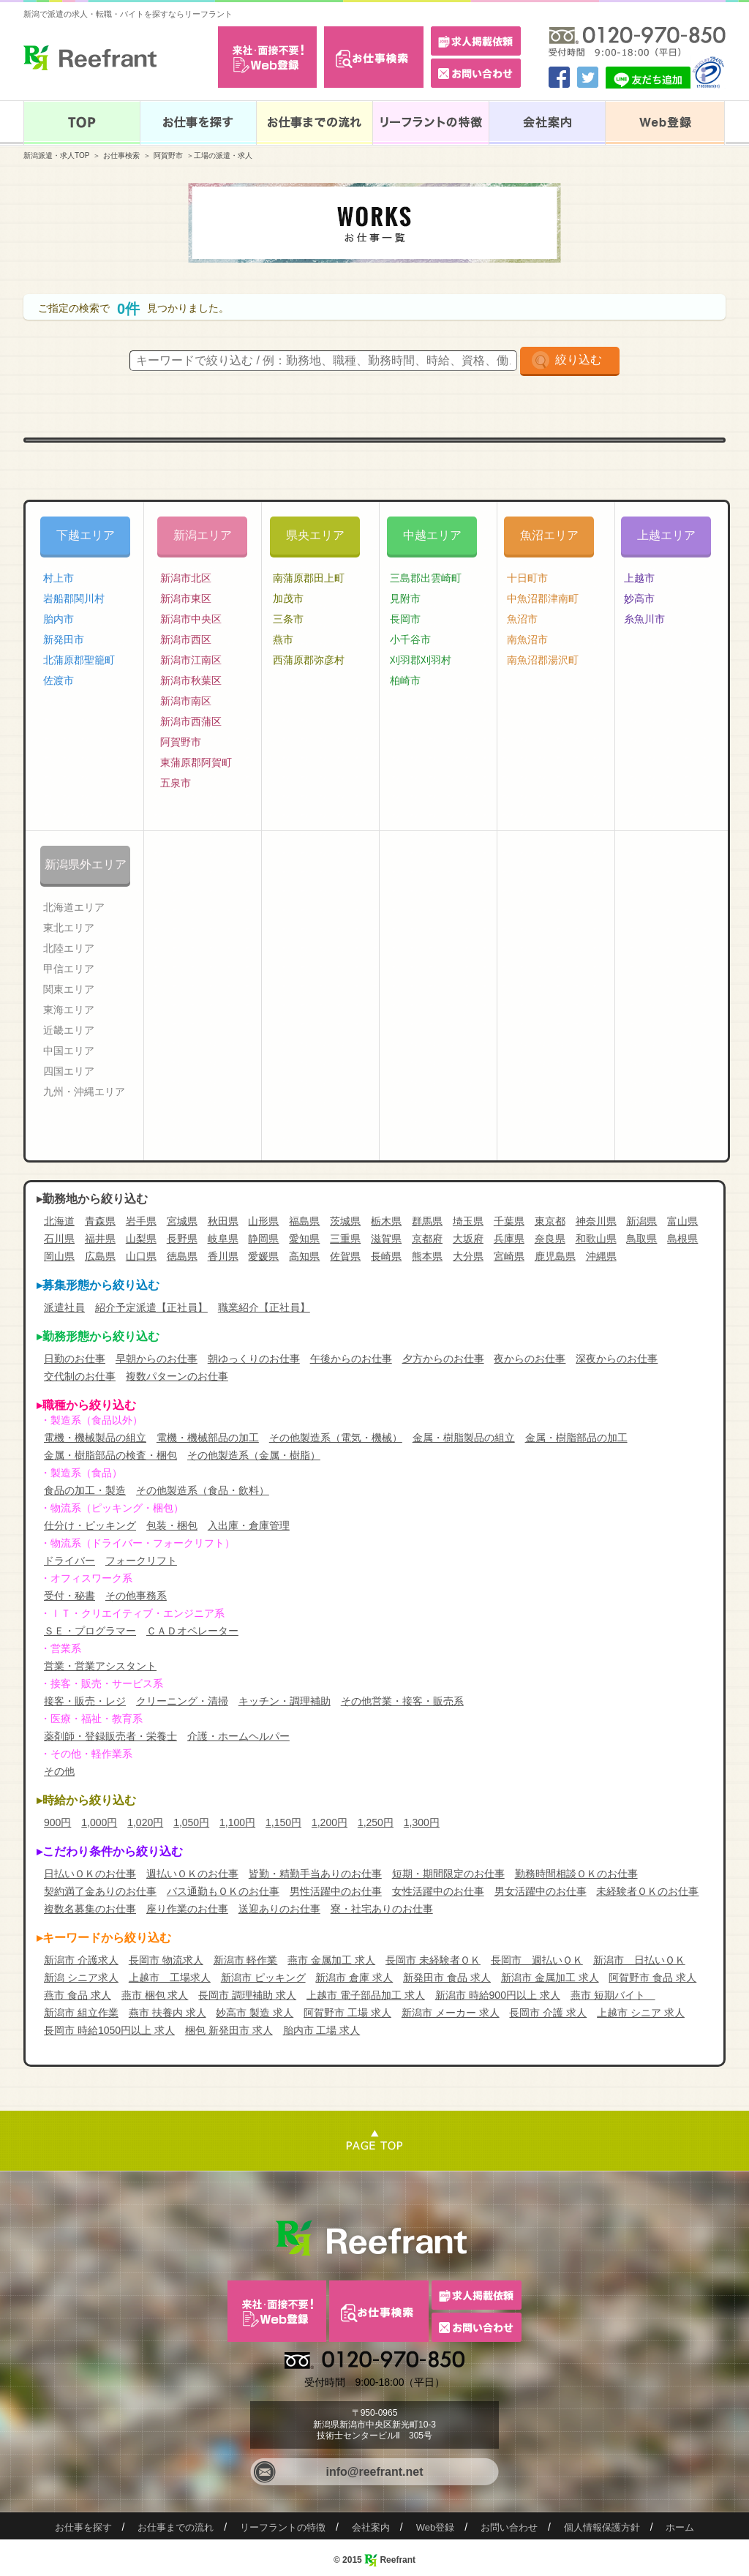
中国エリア (68, 1050)
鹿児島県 (555, 1256)
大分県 (468, 1256)
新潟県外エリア (86, 864)
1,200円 (329, 1822)
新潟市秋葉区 (191, 680)
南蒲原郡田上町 (309, 578)
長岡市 (405, 619)
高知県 (304, 1256)
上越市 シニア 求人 (641, 2013)
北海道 (59, 1221)
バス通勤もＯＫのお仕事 (223, 1891)
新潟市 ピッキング (263, 1977)
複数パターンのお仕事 (177, 1376)
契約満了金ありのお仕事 (100, 1891)
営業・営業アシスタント (100, 1666)
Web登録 (435, 2527)
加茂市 (288, 598)
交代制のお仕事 (80, 1376)
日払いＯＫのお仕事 (90, 1874)
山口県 (141, 1256)
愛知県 (304, 1238)
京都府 (427, 1238)
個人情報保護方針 (602, 2527)
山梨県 (141, 1238)
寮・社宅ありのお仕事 (382, 1909)
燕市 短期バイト (613, 1995)
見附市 (405, 598)
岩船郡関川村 (74, 598)
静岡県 (263, 1238)
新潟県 (641, 1221)
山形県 (263, 1221)
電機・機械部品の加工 (208, 1437)
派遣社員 (64, 1307)
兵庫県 (509, 1238)
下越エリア (85, 535)
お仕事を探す (83, 2527)
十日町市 (527, 578)
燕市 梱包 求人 (155, 1995)
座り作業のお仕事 (187, 1909)
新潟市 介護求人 (81, 1960)
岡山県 (59, 1256)
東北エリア (68, 928)
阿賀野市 (168, 155)
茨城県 (345, 1221)
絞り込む (578, 359)
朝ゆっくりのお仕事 (254, 1358)
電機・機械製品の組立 (95, 1437)
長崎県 (386, 1256)
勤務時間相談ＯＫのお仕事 (576, 1874)
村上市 (58, 578)
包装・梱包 (171, 1525)
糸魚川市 (644, 619)
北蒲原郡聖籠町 (79, 660)
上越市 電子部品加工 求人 (365, 1995)
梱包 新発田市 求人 (229, 2030)
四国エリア (68, 1071)
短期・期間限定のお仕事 (448, 1874)
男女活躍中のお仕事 (540, 1891)
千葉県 (509, 1221)
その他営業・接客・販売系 (402, 1701)
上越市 (639, 578)
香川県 (223, 1256)
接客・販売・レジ (85, 1701)
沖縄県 (601, 1256)
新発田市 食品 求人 (447, 1977)
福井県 (100, 1238)
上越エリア (666, 535)
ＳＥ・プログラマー (90, 1631)
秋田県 (223, 1221)
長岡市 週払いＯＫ (537, 1960)
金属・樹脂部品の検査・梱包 (110, 1455)
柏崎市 (405, 680)
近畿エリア (68, 1030)
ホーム (680, 2527)
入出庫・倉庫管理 (249, 1525)
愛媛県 (263, 1256)
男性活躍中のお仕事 (336, 1891)
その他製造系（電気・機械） (335, 1437)
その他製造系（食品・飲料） (202, 1490)
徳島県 (182, 1256)
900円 (57, 1822)
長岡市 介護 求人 (548, 2013)
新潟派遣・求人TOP (56, 155)
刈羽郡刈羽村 (420, 660)
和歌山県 (596, 1238)
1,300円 (422, 1822)
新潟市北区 (185, 578)
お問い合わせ (509, 2527)
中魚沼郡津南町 (543, 598)
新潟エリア (202, 535)
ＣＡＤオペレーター (192, 1631)
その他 (59, 1771)
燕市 (283, 639)
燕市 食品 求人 (77, 1995)
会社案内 (371, 2527)
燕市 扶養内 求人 (167, 2013)
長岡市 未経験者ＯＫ (433, 1960)
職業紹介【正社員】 (264, 1307)
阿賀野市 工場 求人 (347, 2013)
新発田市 (63, 639)
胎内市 (58, 619)
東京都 (550, 1221)
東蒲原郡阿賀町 (196, 762)
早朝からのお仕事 (156, 1358)
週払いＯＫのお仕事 (192, 1874)
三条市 (288, 619)
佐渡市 (58, 680)
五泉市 (175, 783)
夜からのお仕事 (529, 1358)
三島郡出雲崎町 (426, 578)
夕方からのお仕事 (443, 1358)
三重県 (345, 1238)
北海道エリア (74, 907)
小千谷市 (410, 639)
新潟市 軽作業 (246, 1960)
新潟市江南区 (191, 660)
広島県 (100, 1256)
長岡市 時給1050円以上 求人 (109, 2030)
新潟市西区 (185, 639)
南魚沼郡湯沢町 (543, 660)
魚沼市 (522, 619)
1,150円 (283, 1822)
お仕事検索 (121, 155)
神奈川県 (596, 1221)
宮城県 (182, 1221)
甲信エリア (68, 969)
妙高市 (639, 598)
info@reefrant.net (375, 2472)
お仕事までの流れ (176, 2527)
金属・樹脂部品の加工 (576, 1437)
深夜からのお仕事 (617, 1358)
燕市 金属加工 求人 (331, 1960)
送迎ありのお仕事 (279, 1909)
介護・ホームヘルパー (238, 1736)
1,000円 (99, 1822)
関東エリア (68, 989)
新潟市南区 (185, 701)
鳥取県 (641, 1238)
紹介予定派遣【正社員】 (151, 1307)
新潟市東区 (185, 598)
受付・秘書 (69, 1595)
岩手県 (141, 1221)
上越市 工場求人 (170, 1977)
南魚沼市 (527, 639)
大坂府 (468, 1238)
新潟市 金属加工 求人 (550, 1977)
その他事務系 (136, 1595)
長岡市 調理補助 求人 (247, 1995)
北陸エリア (68, 948)
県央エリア (315, 535)
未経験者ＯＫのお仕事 (647, 1891)
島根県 (682, 1238)
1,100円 (237, 1822)
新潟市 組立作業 (81, 2013)
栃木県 (386, 1221)
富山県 (682, 1221)
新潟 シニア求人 (81, 1977)
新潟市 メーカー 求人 (451, 2013)
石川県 (59, 1238)
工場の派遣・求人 (223, 155)
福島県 (304, 1221)
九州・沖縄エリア (84, 1091)
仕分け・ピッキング (90, 1525)
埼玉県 (468, 1221)
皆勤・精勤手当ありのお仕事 (315, 1874)
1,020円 (145, 1822)
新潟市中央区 (191, 619)
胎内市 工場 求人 (322, 2030)
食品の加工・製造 (85, 1490)
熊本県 (427, 1256)
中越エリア (432, 535)
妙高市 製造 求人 (254, 2013)
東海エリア (68, 1009)
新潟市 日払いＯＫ (639, 1960)
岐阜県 (223, 1238)
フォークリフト (141, 1560)
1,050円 (191, 1822)
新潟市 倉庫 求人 (354, 1977)
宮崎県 (509, 1256)
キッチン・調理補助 (284, 1701)
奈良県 (550, 1238)
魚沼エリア (549, 535)
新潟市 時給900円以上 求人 (497, 1995)
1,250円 (376, 1822)
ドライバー (69, 1560)
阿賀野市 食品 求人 (652, 1977)
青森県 (100, 1221)
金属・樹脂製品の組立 (464, 1437)
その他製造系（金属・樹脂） (253, 1455)
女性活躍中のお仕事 (438, 1891)
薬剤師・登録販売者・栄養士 (110, 1736)
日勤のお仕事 (74, 1358)
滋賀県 (386, 1238)
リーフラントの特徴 (282, 2527)
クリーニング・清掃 (182, 1701)
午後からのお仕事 (351, 1358)
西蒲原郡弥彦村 (309, 660)
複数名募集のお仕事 (90, 1909)
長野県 (182, 1238)
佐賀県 (345, 1256)
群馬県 (427, 1221)
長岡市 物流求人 (166, 1960)
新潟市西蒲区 (191, 721)
